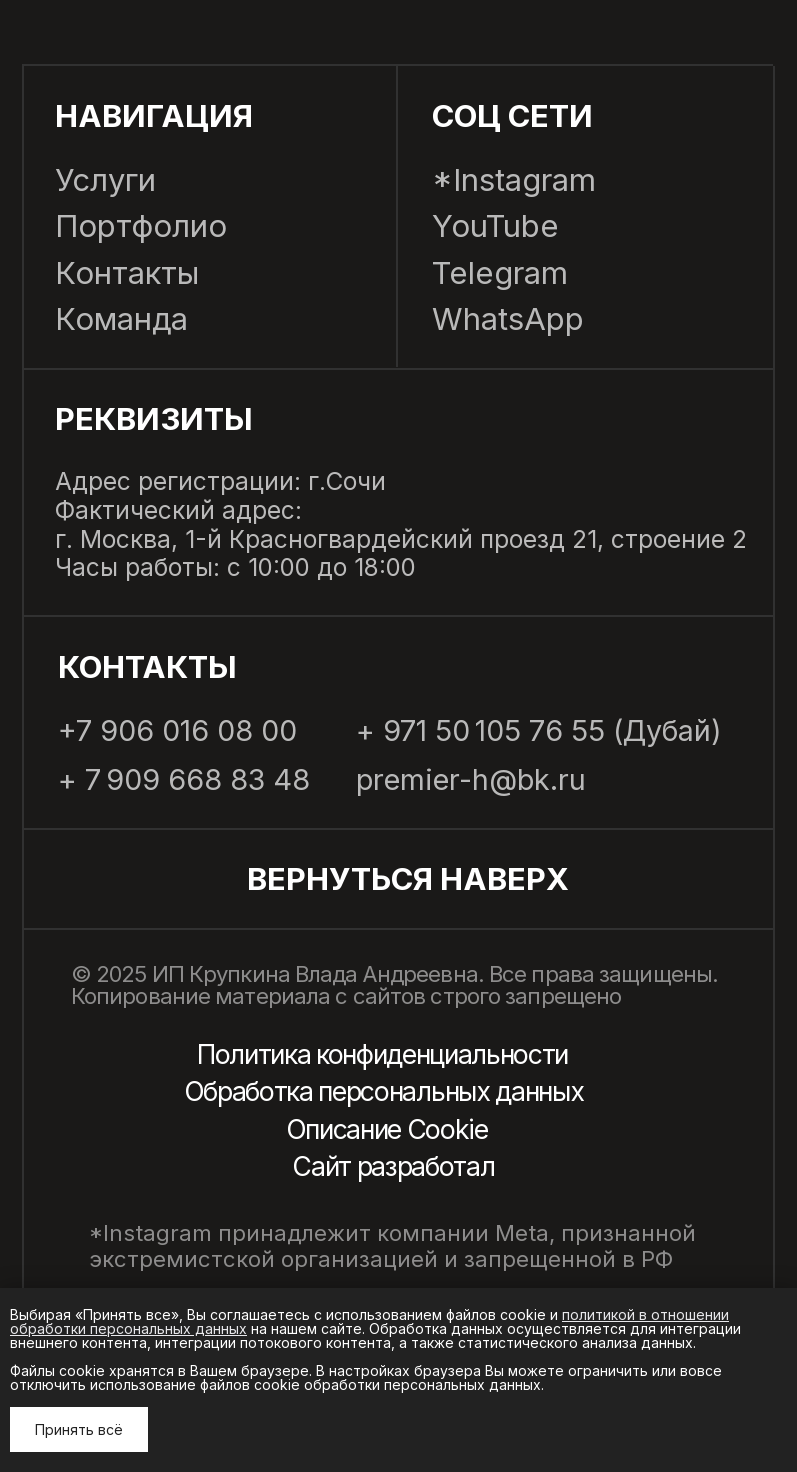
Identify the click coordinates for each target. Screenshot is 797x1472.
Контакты (127, 272)
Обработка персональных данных (383, 1091)
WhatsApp (508, 318)
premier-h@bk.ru (471, 780)
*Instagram (514, 179)
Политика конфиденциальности (382, 1054)
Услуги (105, 179)
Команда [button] (121, 318)
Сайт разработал (393, 1166)
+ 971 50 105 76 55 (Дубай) (539, 731)
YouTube (495, 225)
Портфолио (141, 225)
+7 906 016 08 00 (177, 731)
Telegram (500, 272)
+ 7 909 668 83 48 (184, 780)
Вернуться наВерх (408, 878)
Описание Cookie (387, 1129)
